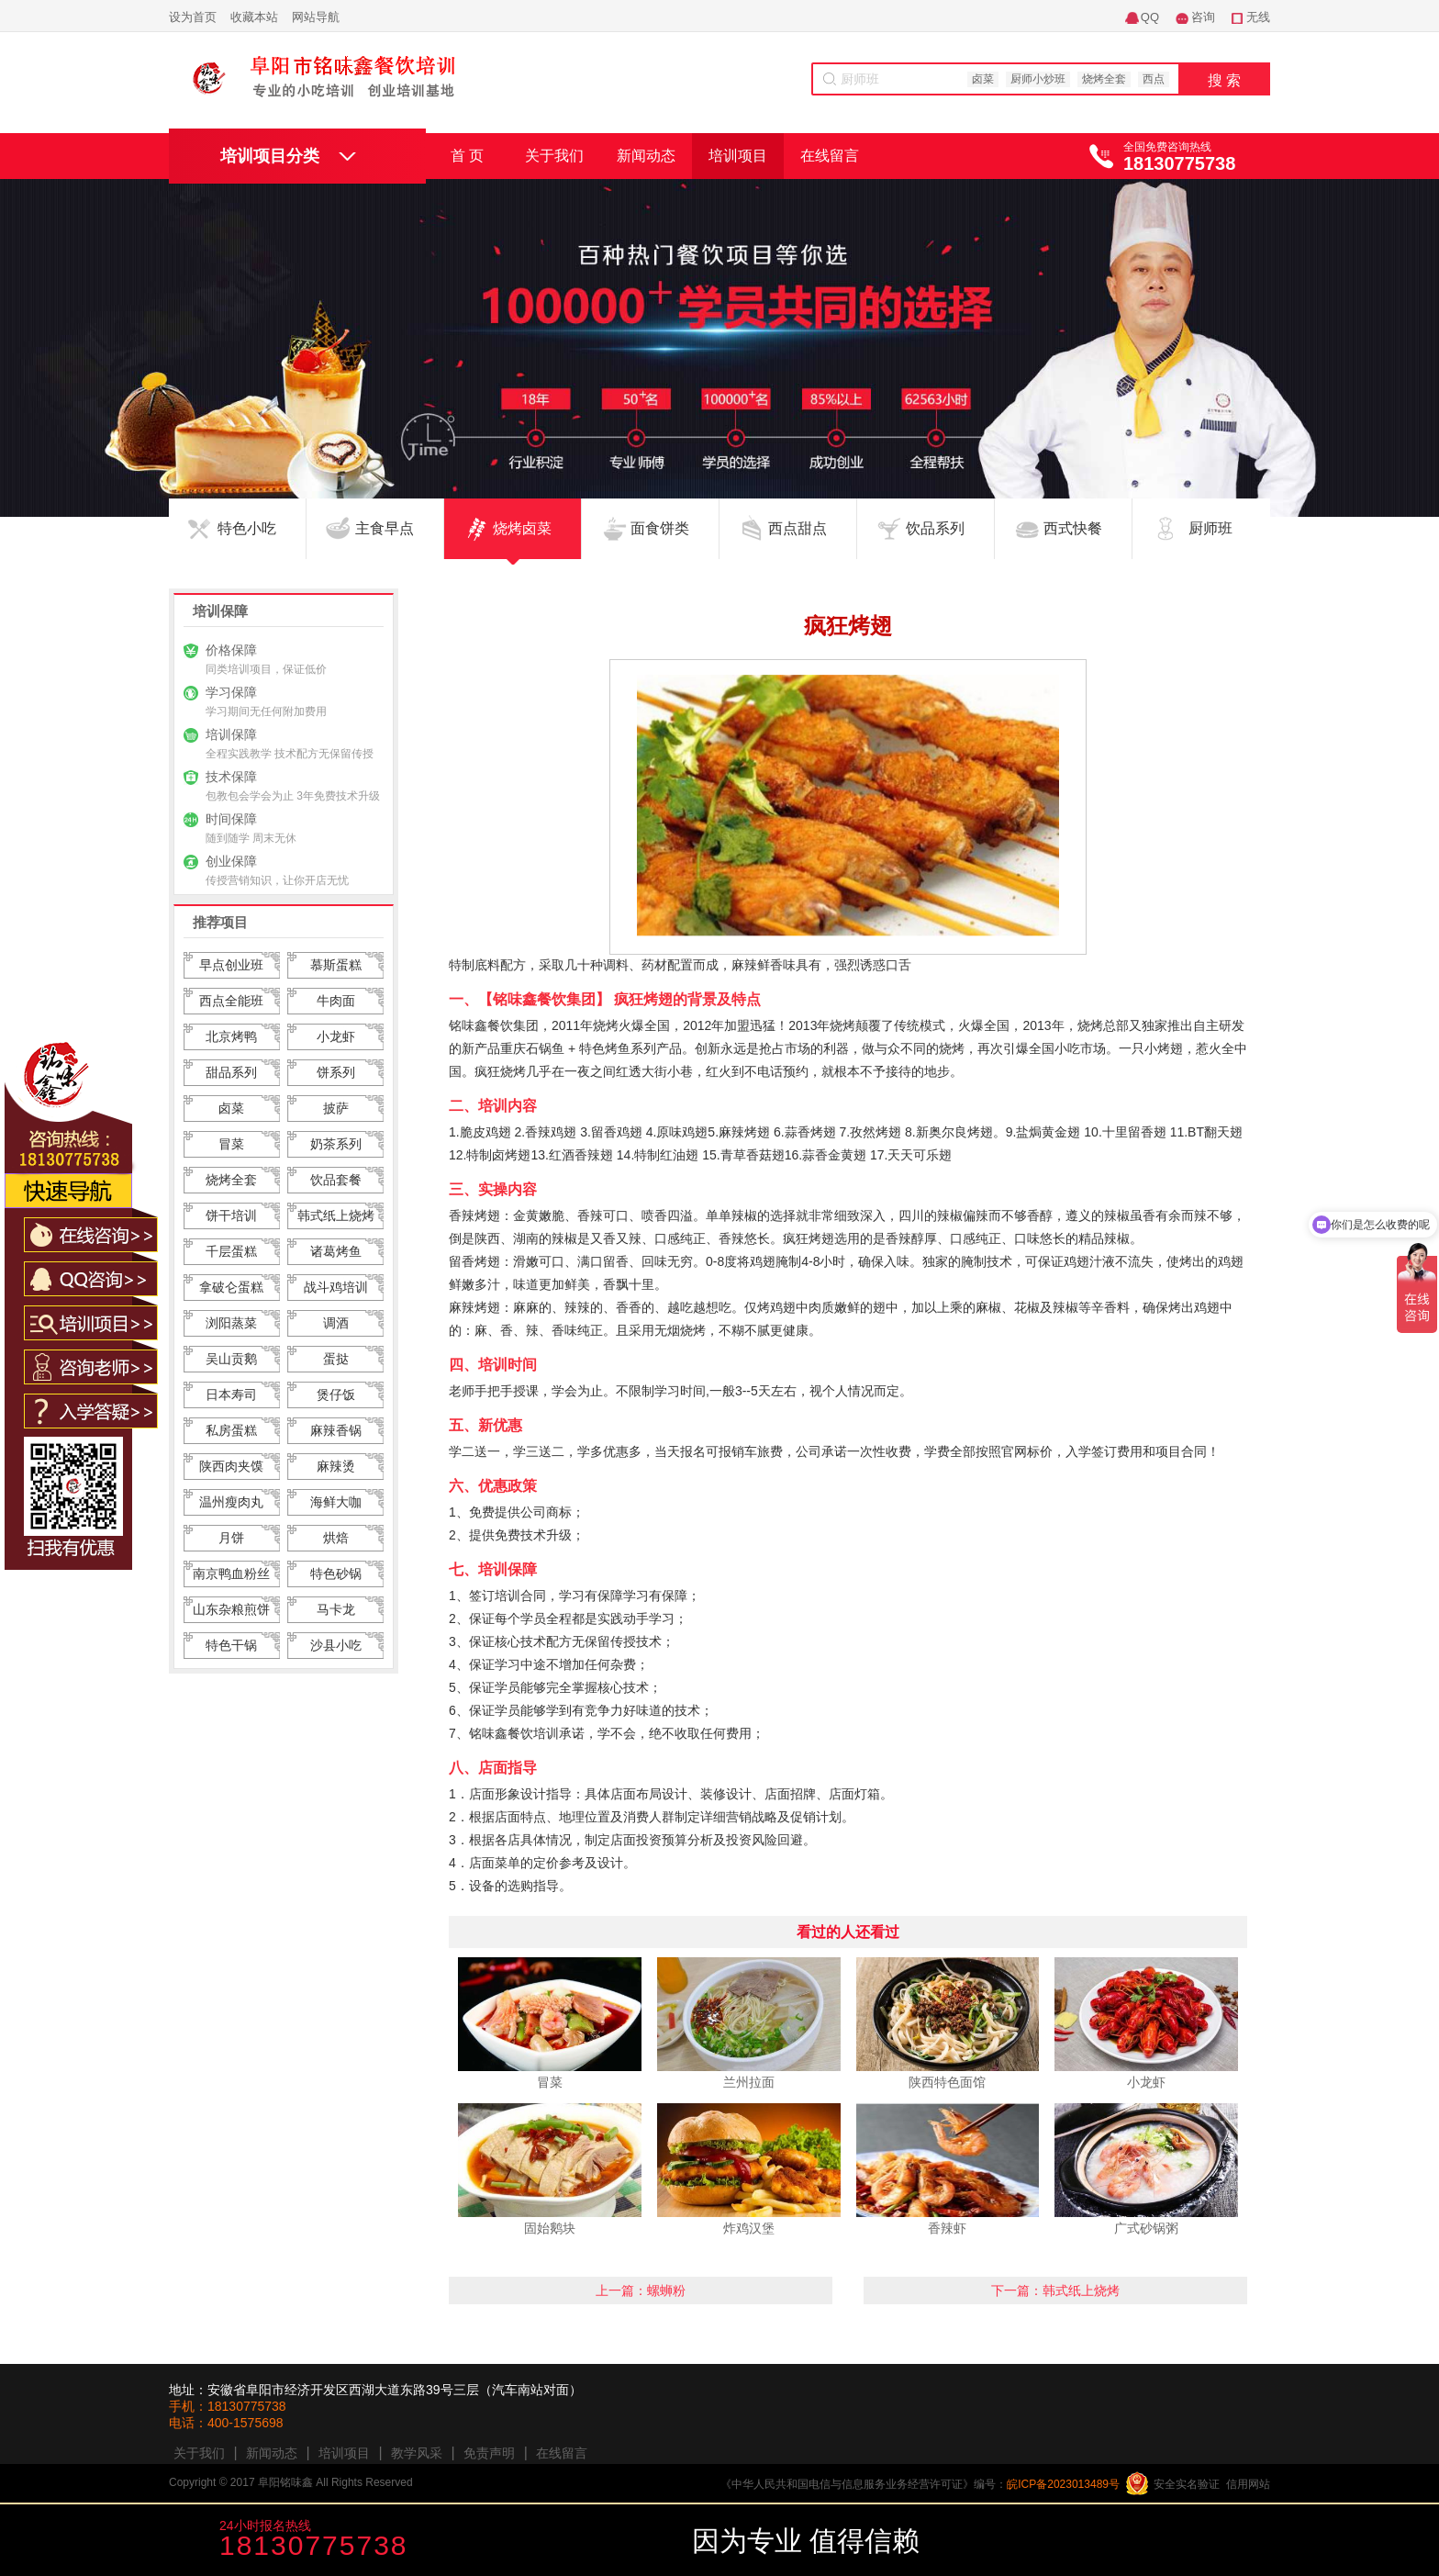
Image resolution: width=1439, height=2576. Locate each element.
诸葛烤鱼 (336, 1251)
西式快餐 (1072, 540)
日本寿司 (231, 1394)
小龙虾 (336, 1036)
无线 (1258, 17)
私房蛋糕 (231, 1430)
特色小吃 (247, 540)
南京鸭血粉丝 (231, 1573)
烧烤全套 (1104, 79)
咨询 (1203, 17)
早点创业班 (231, 965)
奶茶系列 (336, 1144)
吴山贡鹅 (231, 1358)
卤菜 (983, 79)
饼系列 (336, 1072)
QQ (1150, 17)
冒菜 (231, 1144)
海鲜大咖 (336, 1502)
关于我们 (554, 155)
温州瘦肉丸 (231, 1502)
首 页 (467, 155)
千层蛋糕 (231, 1251)
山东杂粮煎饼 (231, 1609)
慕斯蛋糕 (336, 965)
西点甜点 (797, 540)
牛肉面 (336, 1000)
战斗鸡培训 (336, 1287)
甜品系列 (231, 1072)
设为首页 (193, 17)
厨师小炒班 (1037, 79)
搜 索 (1224, 80)
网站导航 (316, 17)
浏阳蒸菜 (231, 1323)
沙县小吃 (336, 1645)
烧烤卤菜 (522, 540)
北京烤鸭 (231, 1036)
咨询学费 (487, 2542)
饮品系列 (935, 540)
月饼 (231, 1537)
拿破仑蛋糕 (231, 1287)
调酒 (336, 1323)
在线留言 (829, 155)
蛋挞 (336, 1358)
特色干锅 (231, 1645)
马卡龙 (336, 1609)
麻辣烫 (336, 1466)
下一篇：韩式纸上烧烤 (1055, 2290)
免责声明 (489, 2453)
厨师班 (1210, 540)
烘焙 (336, 1537)
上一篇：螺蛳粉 (641, 2290)
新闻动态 (646, 155)
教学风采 (416, 2453)
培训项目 (737, 155)
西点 (1154, 79)
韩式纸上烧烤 (335, 1215)
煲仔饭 (336, 1394)
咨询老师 (620, 2542)
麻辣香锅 (336, 1430)
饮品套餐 (336, 1179)
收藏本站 (254, 17)
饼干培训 (231, 1215)
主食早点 (384, 540)
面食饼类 (659, 540)
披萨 (336, 1108)
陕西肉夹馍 (231, 1466)
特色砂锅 (336, 1573)
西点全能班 (231, 1000)
